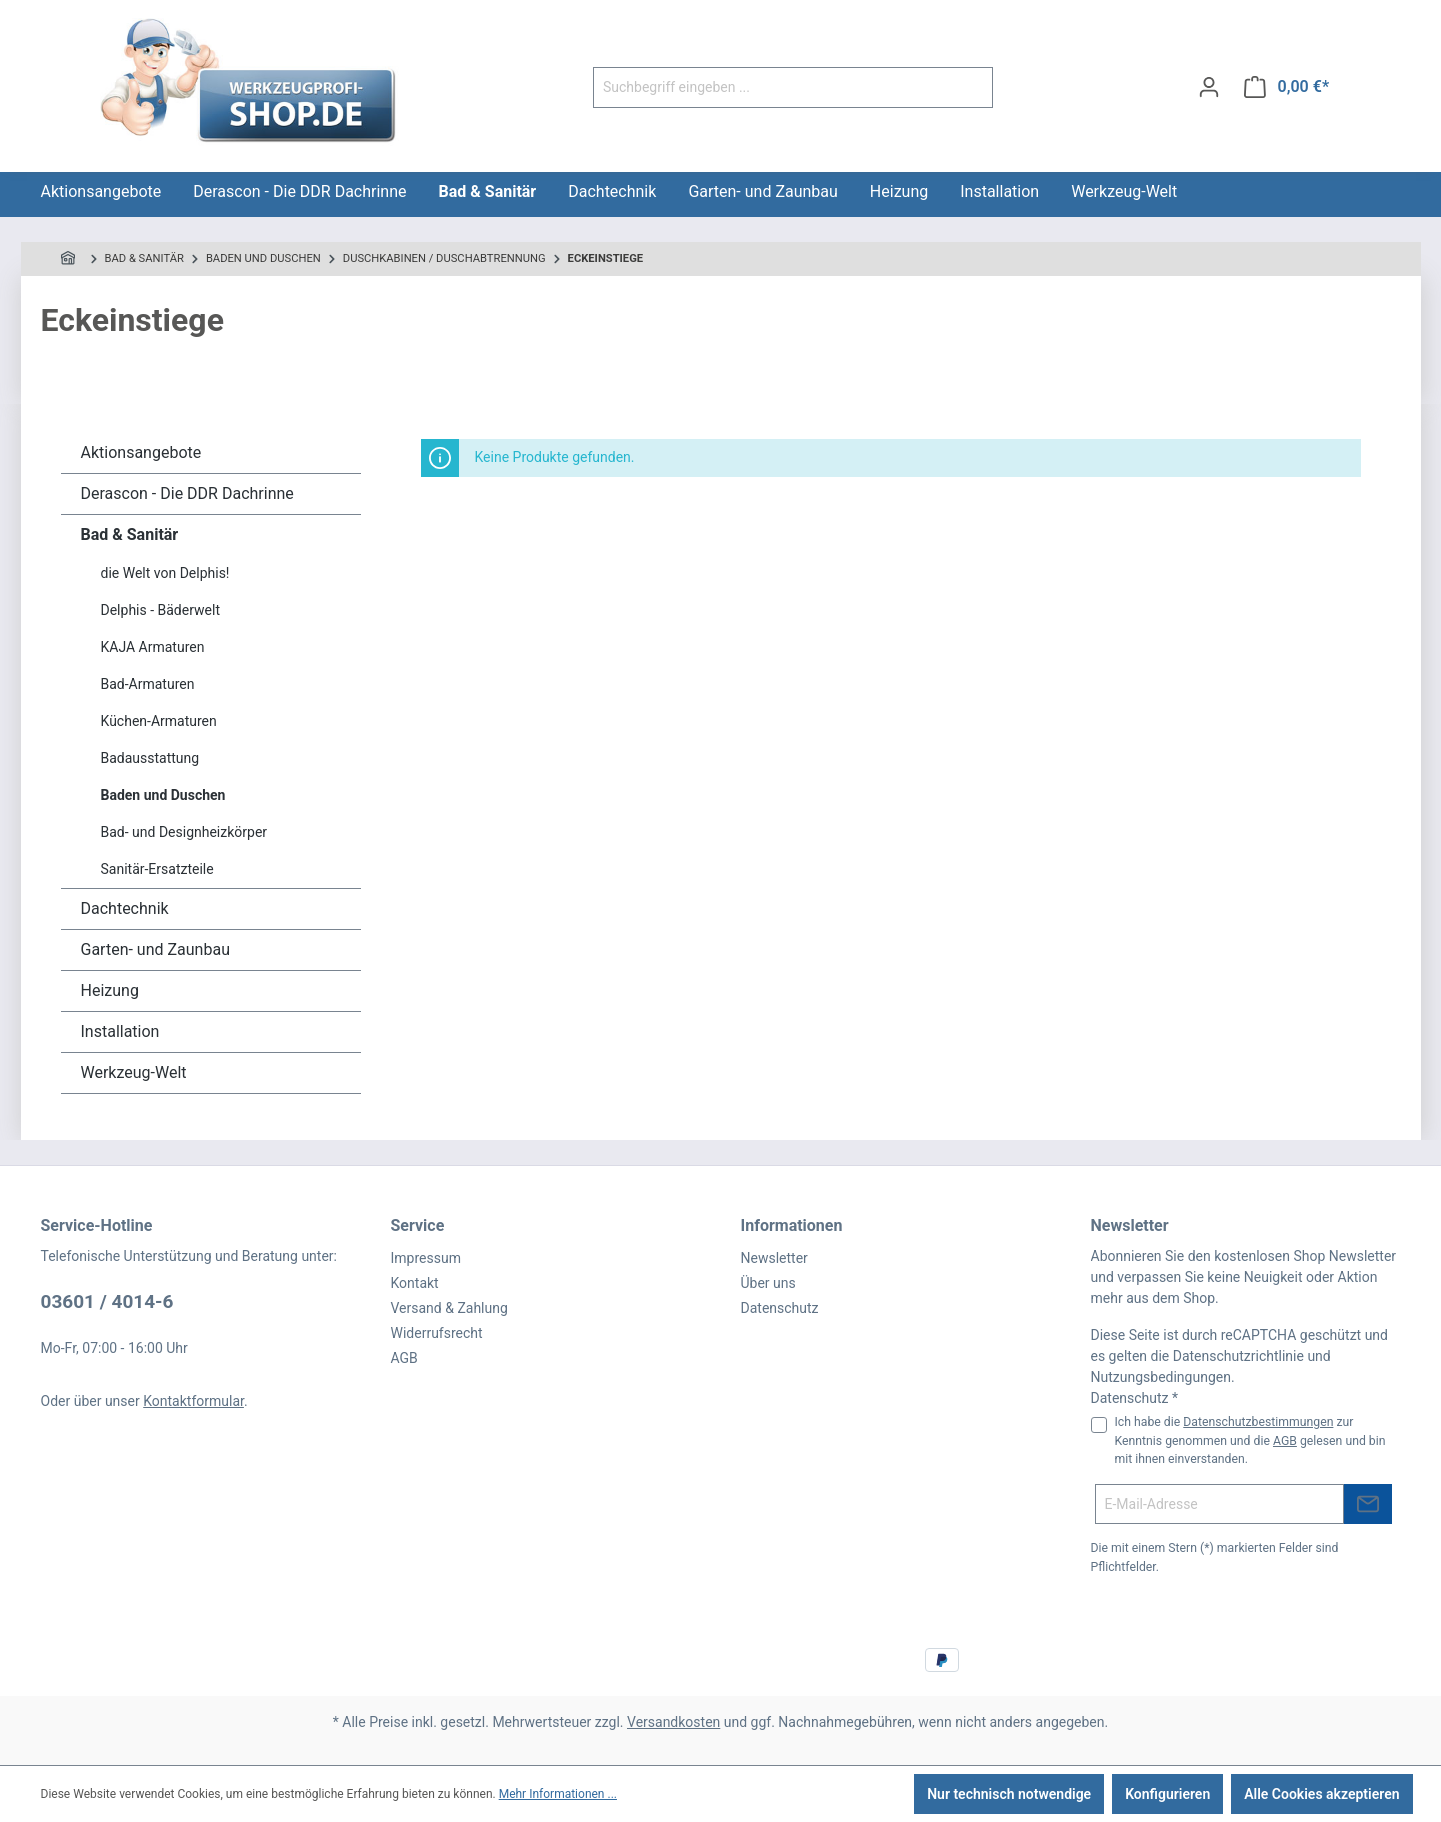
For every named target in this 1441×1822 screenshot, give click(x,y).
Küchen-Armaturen (159, 721)
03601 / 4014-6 (107, 1301)
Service (418, 1225)
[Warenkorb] (1286, 87)
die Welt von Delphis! (165, 573)
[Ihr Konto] (1209, 87)
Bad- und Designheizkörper (184, 832)
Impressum (426, 1258)
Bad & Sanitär (130, 534)
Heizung (110, 990)
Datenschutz (780, 1308)
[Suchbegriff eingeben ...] (770, 87)
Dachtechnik (125, 908)
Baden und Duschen (163, 795)
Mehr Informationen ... (558, 1794)
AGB (404, 1358)
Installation (120, 1031)
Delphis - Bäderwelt (160, 610)
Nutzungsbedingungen (1161, 1377)
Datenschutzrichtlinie (1238, 1356)
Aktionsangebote (141, 452)
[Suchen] (969, 87)
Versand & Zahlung (449, 1308)
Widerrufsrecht (437, 1333)
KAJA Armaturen (153, 647)
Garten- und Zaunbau (155, 949)
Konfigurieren (1167, 1794)
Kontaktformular (193, 1401)
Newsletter (774, 1258)
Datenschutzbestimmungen (1258, 1422)
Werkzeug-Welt (134, 1072)
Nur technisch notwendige (1009, 1794)
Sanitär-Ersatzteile (157, 869)
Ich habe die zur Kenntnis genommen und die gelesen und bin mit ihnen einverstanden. (1250, 1440)
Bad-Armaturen (148, 684)
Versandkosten (673, 1722)
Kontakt (415, 1283)
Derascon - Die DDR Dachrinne (187, 493)
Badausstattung (150, 758)
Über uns (768, 1283)
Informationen (792, 1225)
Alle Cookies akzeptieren (1321, 1794)
